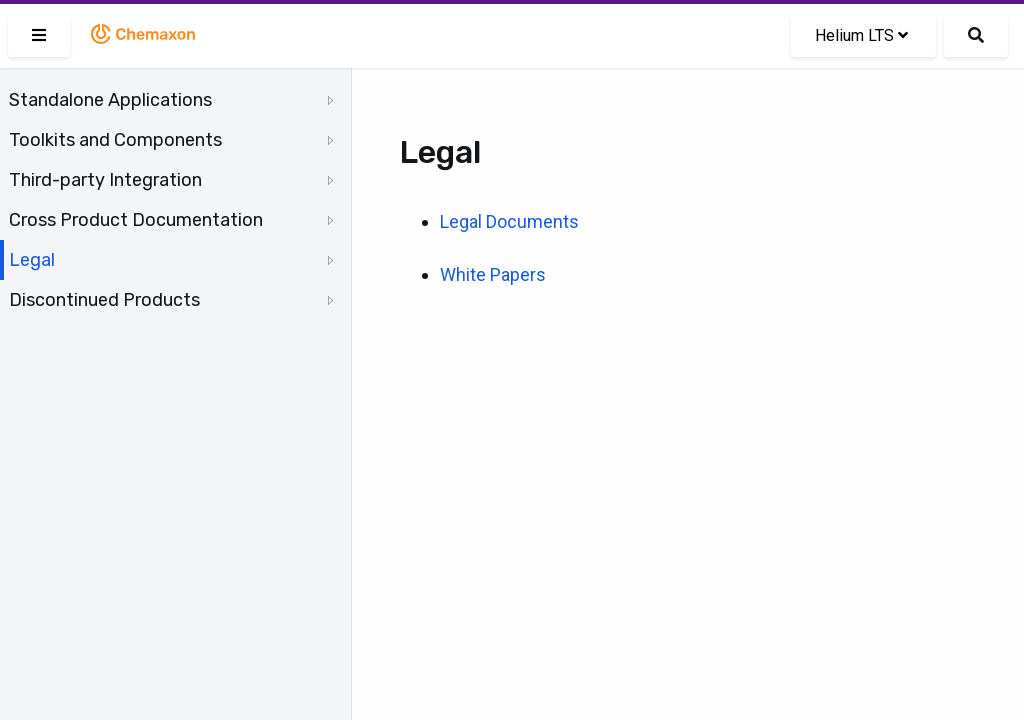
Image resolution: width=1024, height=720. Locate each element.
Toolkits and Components (115, 140)
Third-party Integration (105, 180)
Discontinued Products (104, 300)
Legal (32, 260)
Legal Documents (509, 221)
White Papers (493, 274)
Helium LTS (861, 35)
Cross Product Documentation (136, 220)
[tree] (175, 200)
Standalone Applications (110, 100)
